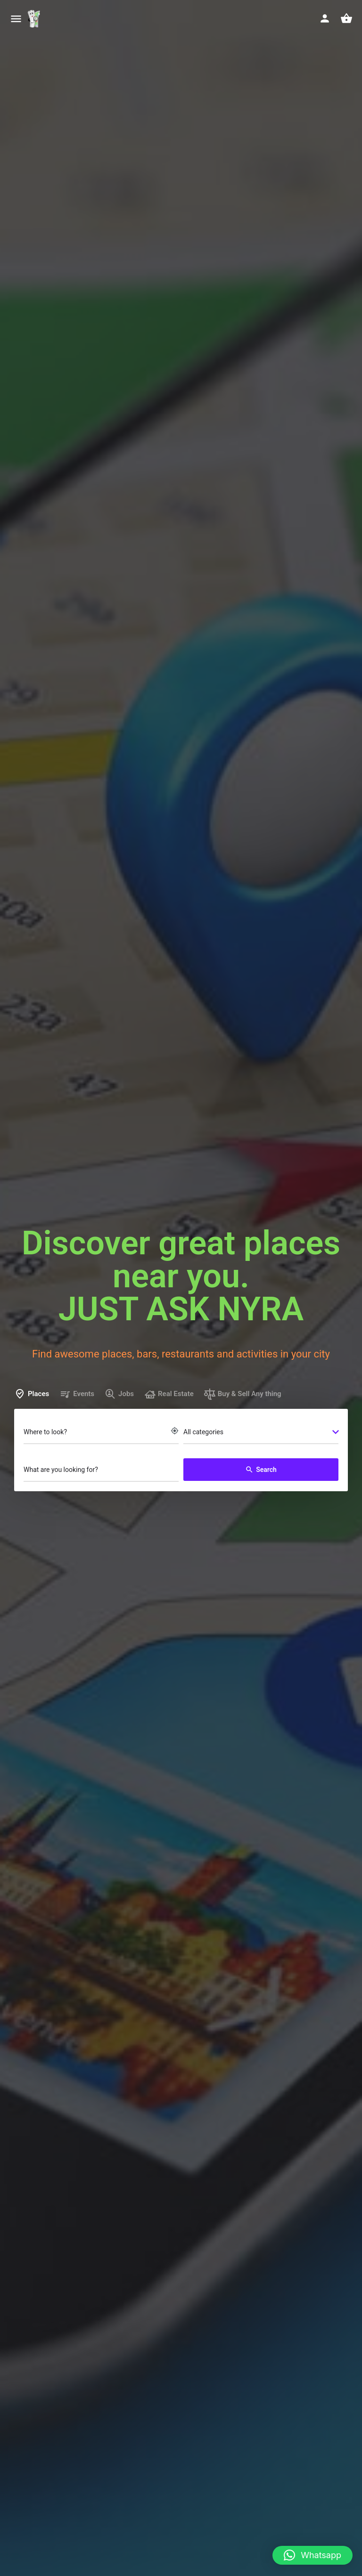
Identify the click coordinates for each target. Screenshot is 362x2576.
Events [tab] (76, 1394)
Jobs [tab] (119, 1394)
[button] (312, 2555)
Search (261, 1469)
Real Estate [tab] (169, 1394)
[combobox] (260, 1433)
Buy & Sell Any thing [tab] (242, 1394)
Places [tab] (31, 1394)
